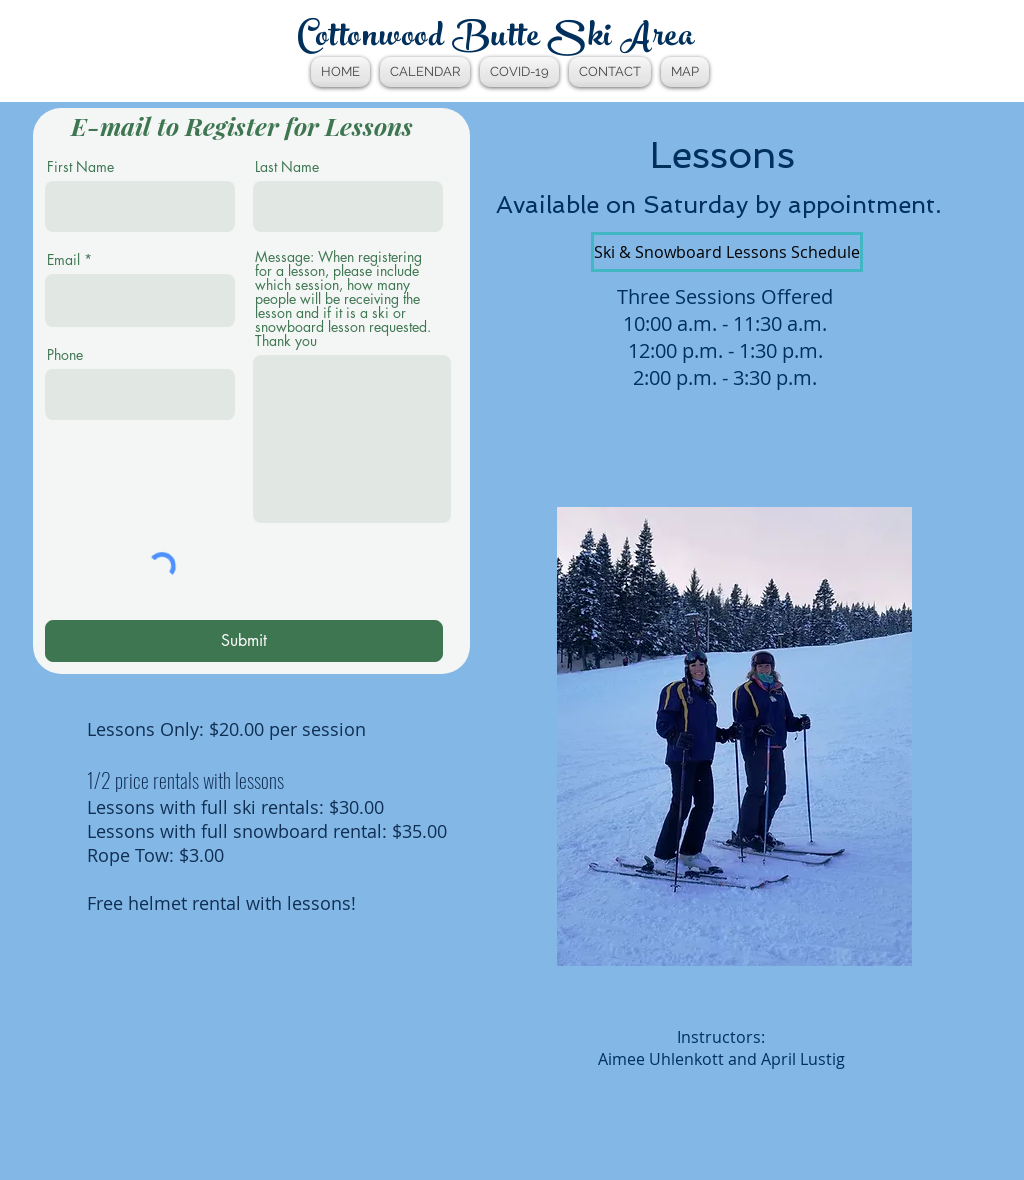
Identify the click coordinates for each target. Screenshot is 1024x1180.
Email (63, 260)
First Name (80, 167)
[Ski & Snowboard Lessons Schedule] (727, 252)
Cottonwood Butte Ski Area (496, 39)
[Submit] (244, 641)
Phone (65, 355)
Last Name (287, 167)
